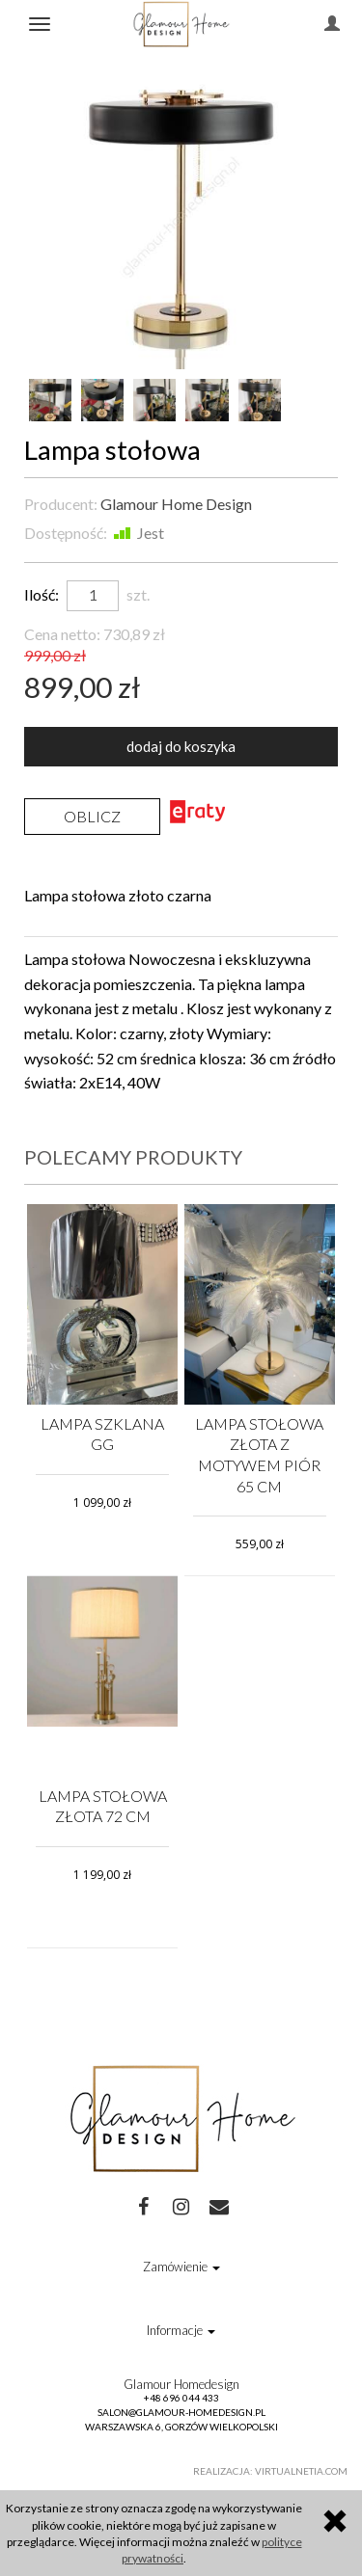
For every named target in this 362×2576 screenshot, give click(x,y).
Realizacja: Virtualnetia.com (270, 2471)
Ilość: (41, 594)
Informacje (181, 2330)
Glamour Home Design (176, 504)
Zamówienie (181, 2266)
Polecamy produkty (133, 1156)
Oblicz (92, 816)
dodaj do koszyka (181, 746)
